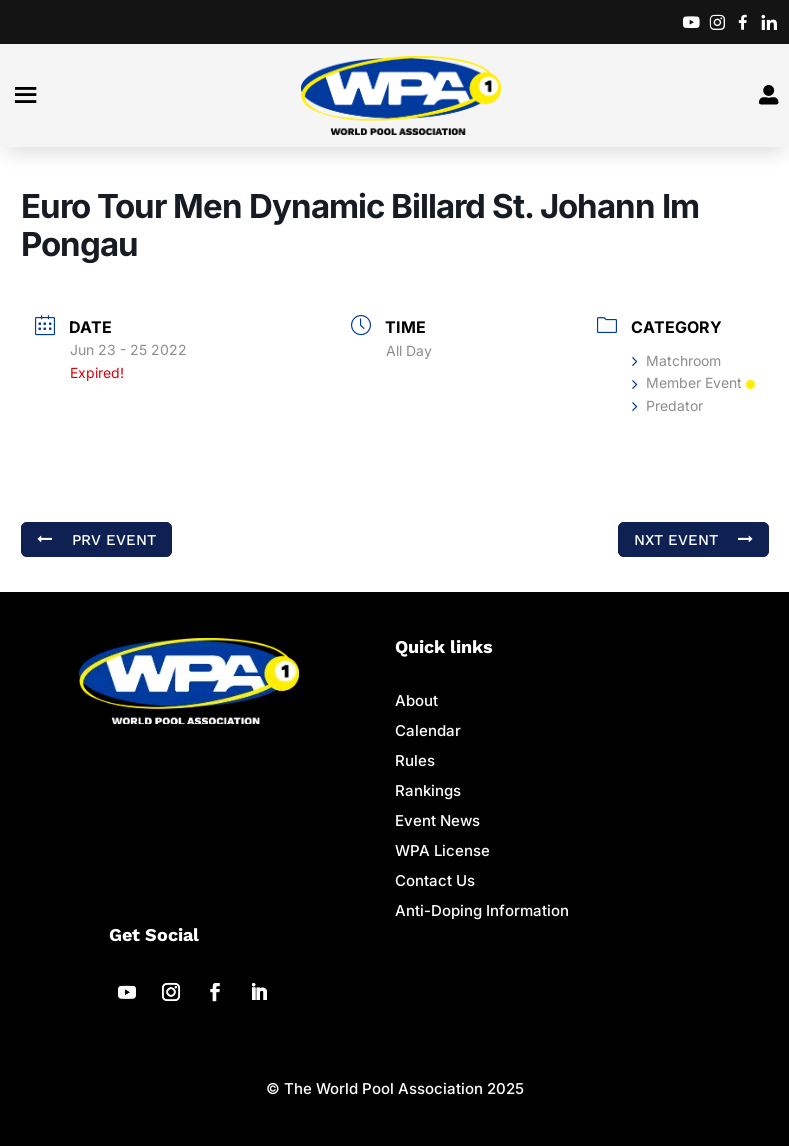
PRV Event (96, 539)
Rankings (428, 790)
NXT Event (693, 539)
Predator (667, 405)
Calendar (428, 730)
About (416, 700)
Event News (437, 820)
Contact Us (435, 880)
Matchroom (676, 360)
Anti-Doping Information (482, 910)
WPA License (442, 850)
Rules (415, 760)
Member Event (693, 382)
